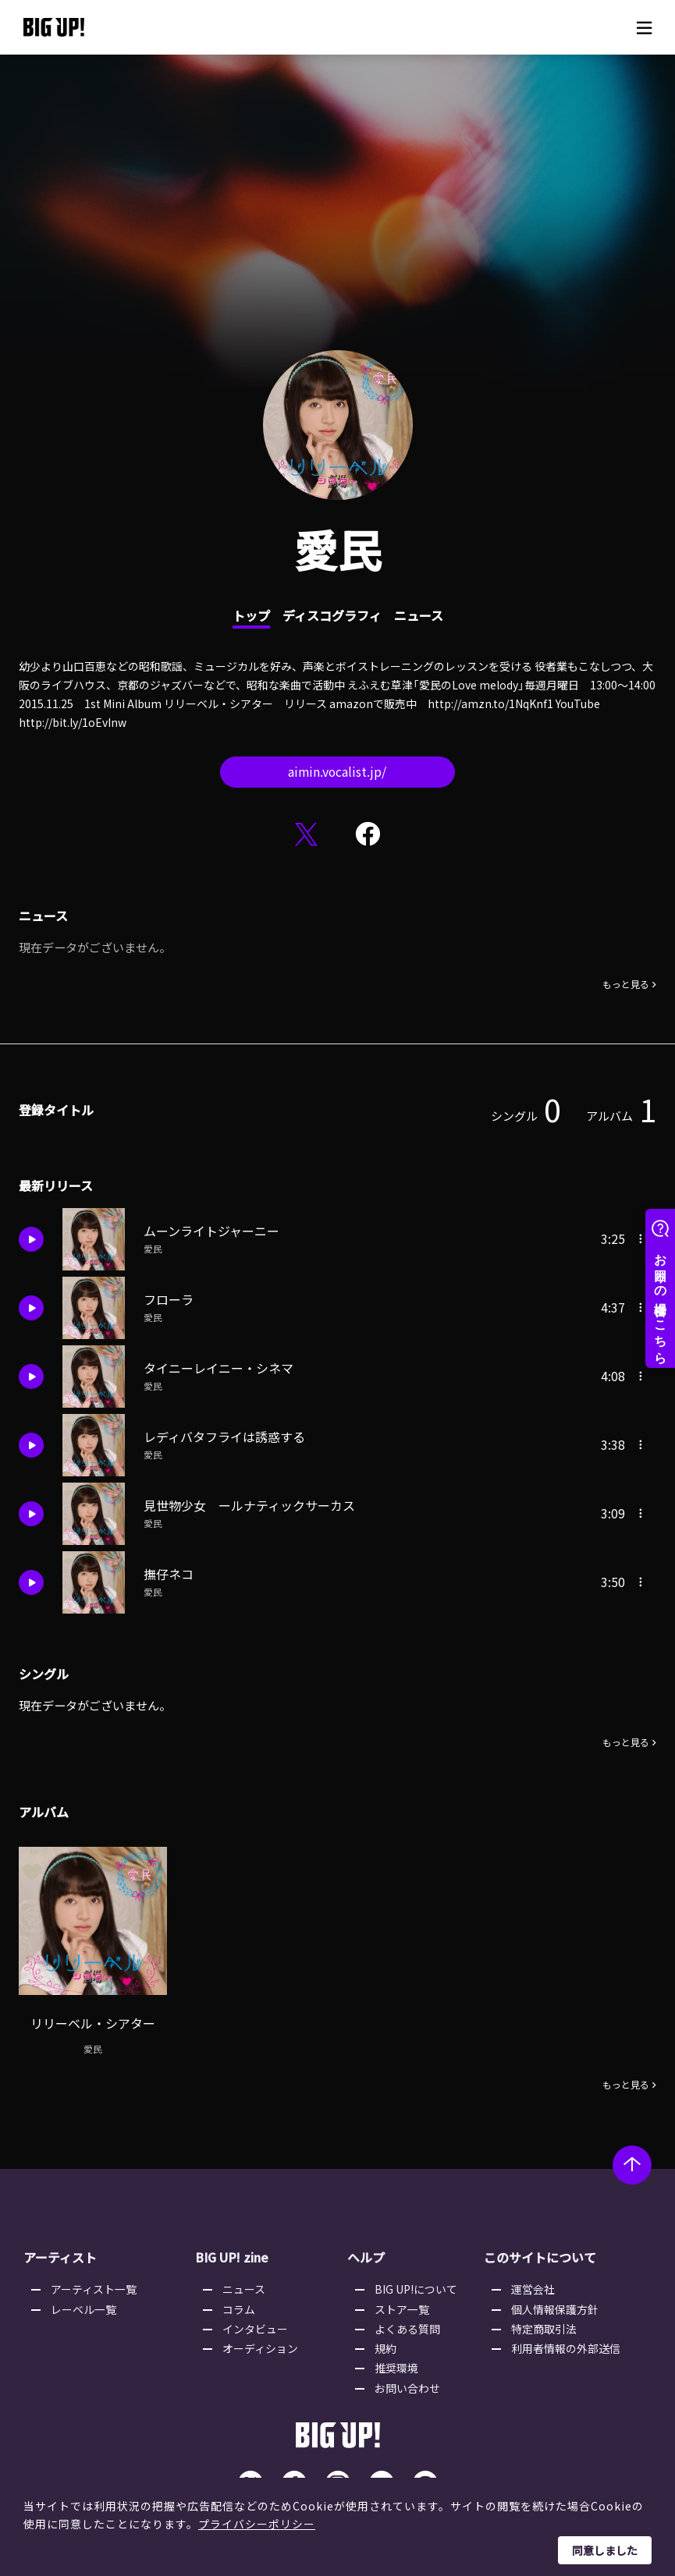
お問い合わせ (408, 2383)
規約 (386, 2343)
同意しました (605, 2550)
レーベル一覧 (84, 2304)
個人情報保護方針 (555, 2304)
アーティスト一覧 (94, 2284)
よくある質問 (408, 2324)
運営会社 (533, 2284)
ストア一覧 (402, 2304)
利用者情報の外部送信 (565, 2343)
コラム (239, 2304)
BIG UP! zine (232, 2252)
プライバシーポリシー (256, 2524)
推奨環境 (397, 2363)
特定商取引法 (544, 2324)
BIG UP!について (416, 2284)
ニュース (418, 615)
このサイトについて (539, 2252)
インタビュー (256, 2324)
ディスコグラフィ (332, 615)
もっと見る (625, 986)
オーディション (261, 2343)
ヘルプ (366, 2252)
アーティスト (60, 2252)
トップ (251, 615)
